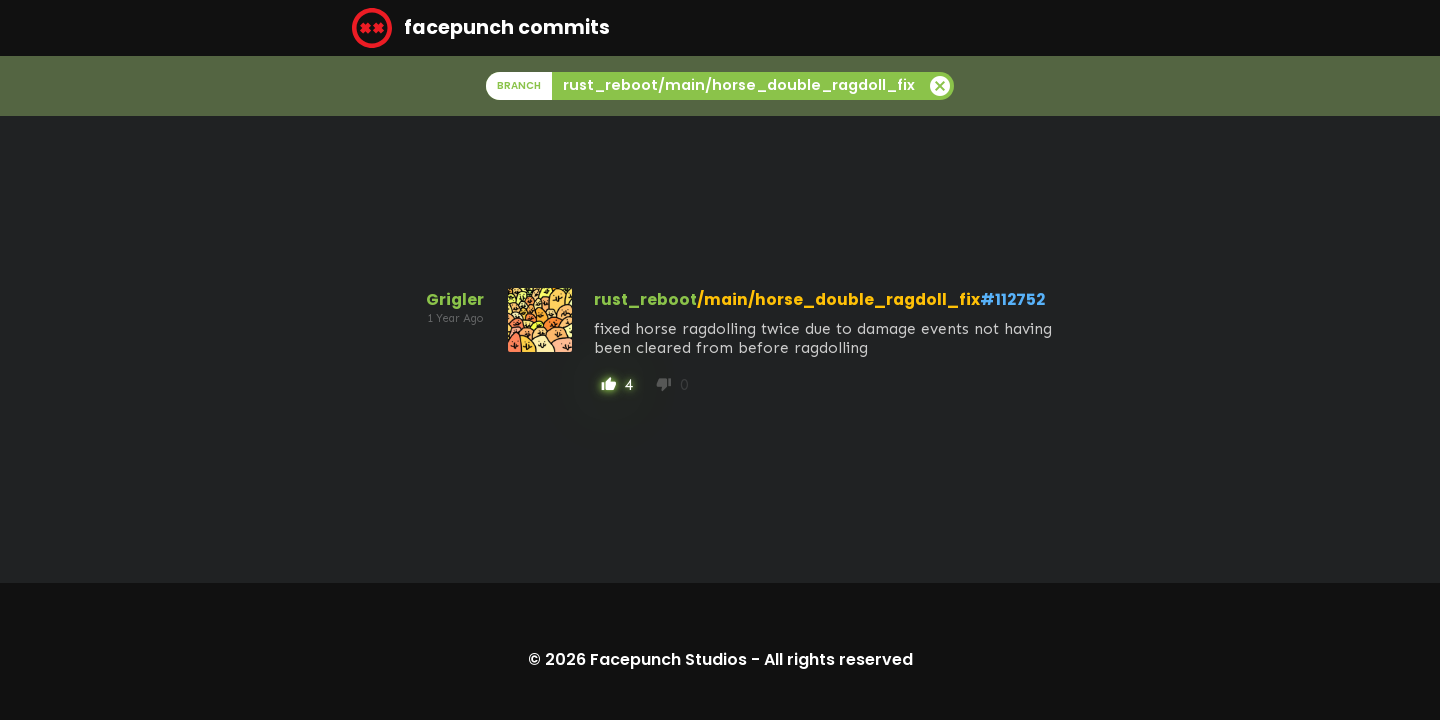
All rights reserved (838, 659)
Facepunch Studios (668, 659)
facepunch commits (481, 28)
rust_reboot (645, 299)
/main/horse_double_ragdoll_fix (838, 299)
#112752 (1012, 299)
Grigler (455, 299)
